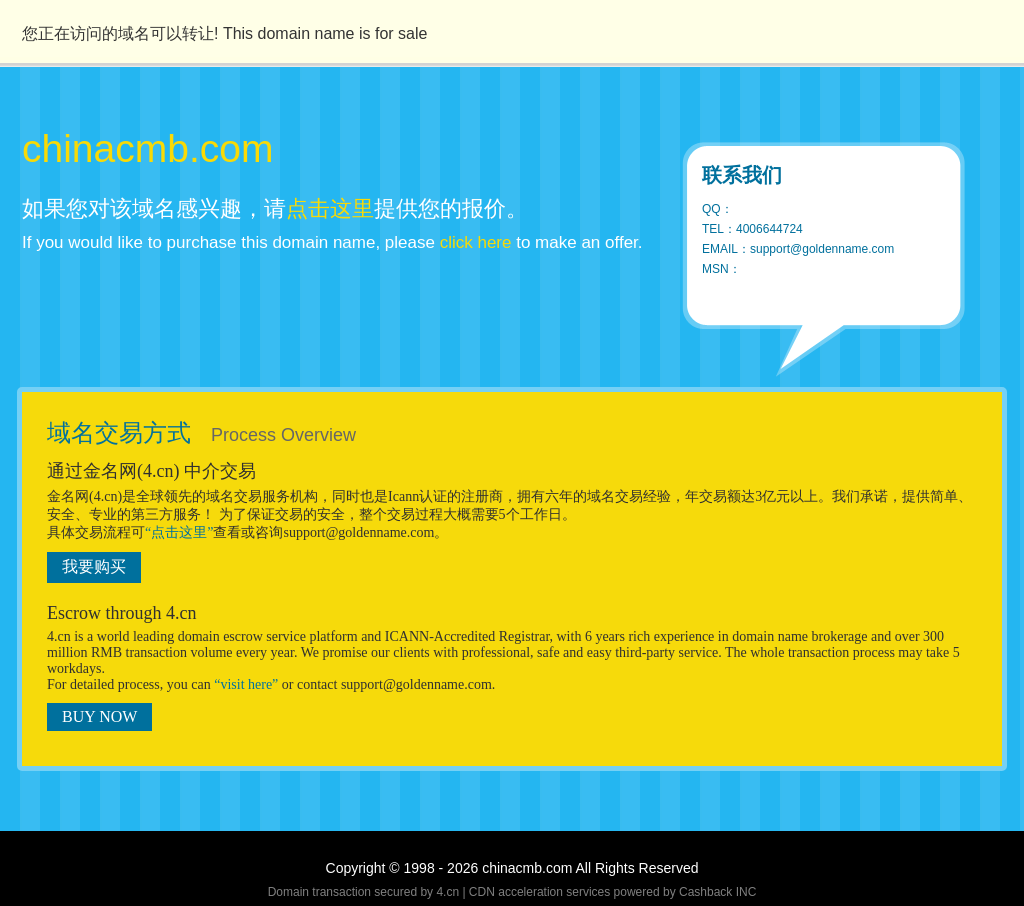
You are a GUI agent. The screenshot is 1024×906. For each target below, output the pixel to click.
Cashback (705, 892)
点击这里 (330, 208)
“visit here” (246, 684)
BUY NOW (99, 716)
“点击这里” (179, 532)
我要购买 (94, 566)
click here (476, 242)
